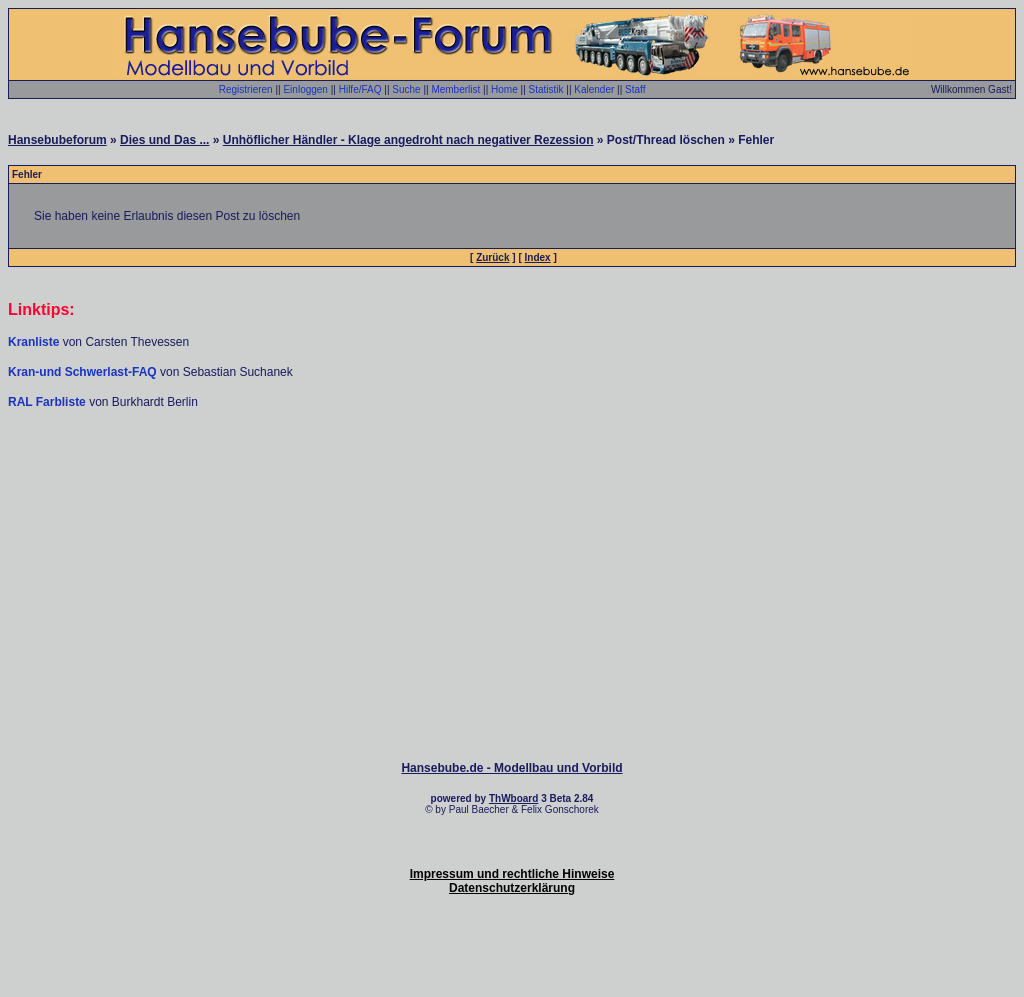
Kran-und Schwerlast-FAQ (84, 372)
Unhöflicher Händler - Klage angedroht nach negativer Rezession (408, 140)
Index (538, 257)
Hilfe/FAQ (360, 89)
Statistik (546, 89)
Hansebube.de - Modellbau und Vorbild (511, 768)
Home (504, 89)
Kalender (594, 89)
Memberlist (455, 89)
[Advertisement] (512, 470)
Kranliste (33, 342)
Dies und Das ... (164, 140)
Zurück (492, 257)
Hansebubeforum (57, 140)
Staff (635, 89)
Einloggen (305, 89)
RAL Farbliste (48, 402)
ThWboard (513, 798)
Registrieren (246, 89)
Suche (406, 89)
